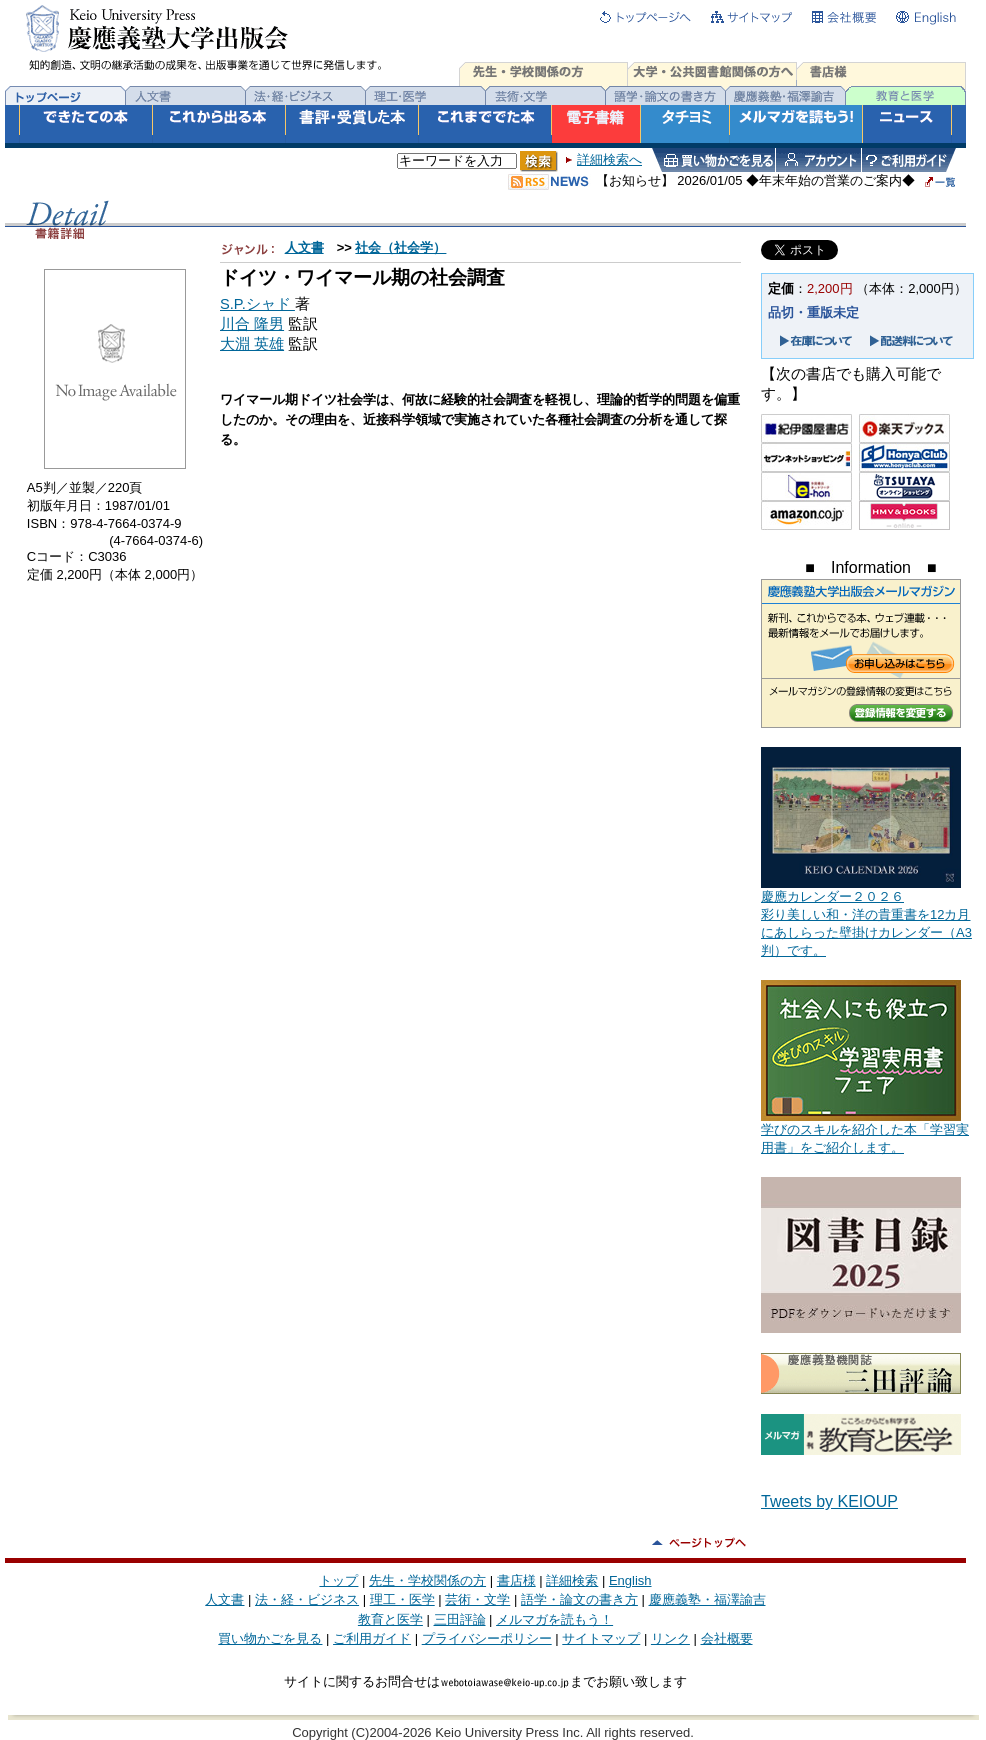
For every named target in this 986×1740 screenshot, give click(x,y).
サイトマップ (601, 1638)
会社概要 (727, 1638)
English (630, 1580)
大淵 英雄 (252, 344)
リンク (670, 1638)
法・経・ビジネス (307, 1599)
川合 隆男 (252, 324)
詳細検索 (572, 1580)
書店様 (516, 1580)
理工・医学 (402, 1599)
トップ (338, 1580)
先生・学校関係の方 (427, 1580)
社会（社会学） (400, 247)
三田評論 (460, 1619)
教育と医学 (390, 1619)
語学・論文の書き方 (579, 1599)
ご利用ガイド (372, 1638)
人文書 (304, 247)
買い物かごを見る (270, 1638)
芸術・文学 (477, 1599)
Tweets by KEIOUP (829, 1501)
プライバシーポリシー (487, 1638)
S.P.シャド (257, 304)
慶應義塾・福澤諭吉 (707, 1599)
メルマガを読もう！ (554, 1619)
